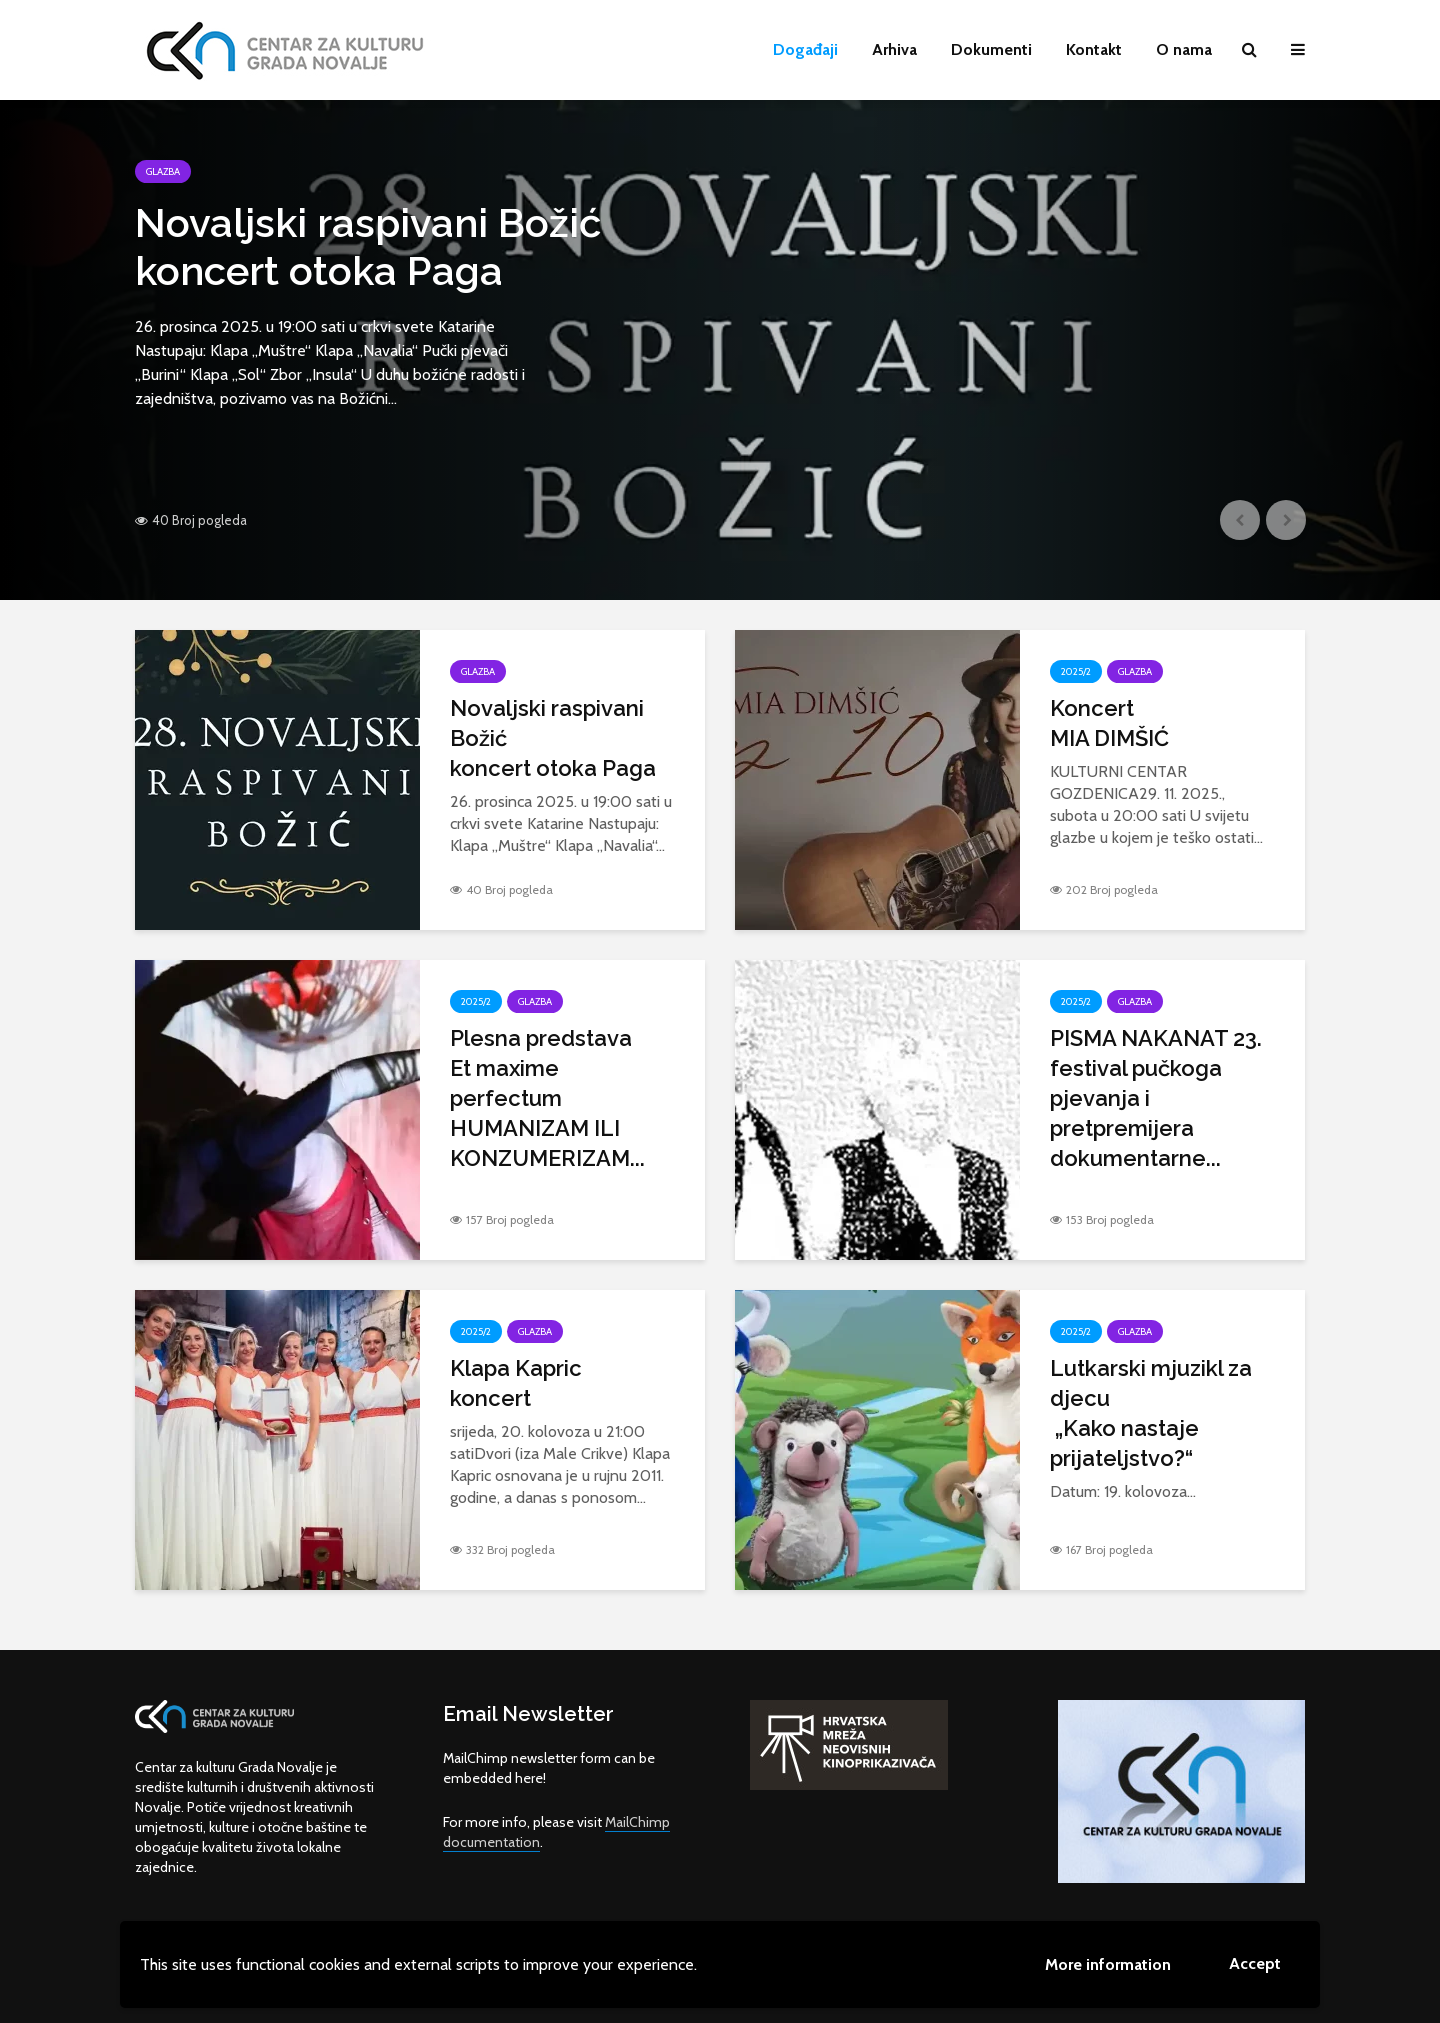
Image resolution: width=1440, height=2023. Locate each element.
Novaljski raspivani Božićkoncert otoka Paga (368, 246)
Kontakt (1094, 49)
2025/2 (1076, 671)
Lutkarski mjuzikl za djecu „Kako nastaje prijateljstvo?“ (1151, 1413)
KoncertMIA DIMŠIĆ (1109, 723)
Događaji (805, 49)
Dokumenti (991, 49)
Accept (1255, 1963)
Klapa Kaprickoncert (516, 1383)
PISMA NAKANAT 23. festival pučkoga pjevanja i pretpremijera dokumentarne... (1156, 1098)
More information (1108, 1964)
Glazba (163, 171)
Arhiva (894, 49)
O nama (1184, 49)
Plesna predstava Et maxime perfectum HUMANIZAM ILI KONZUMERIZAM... (547, 1098)
